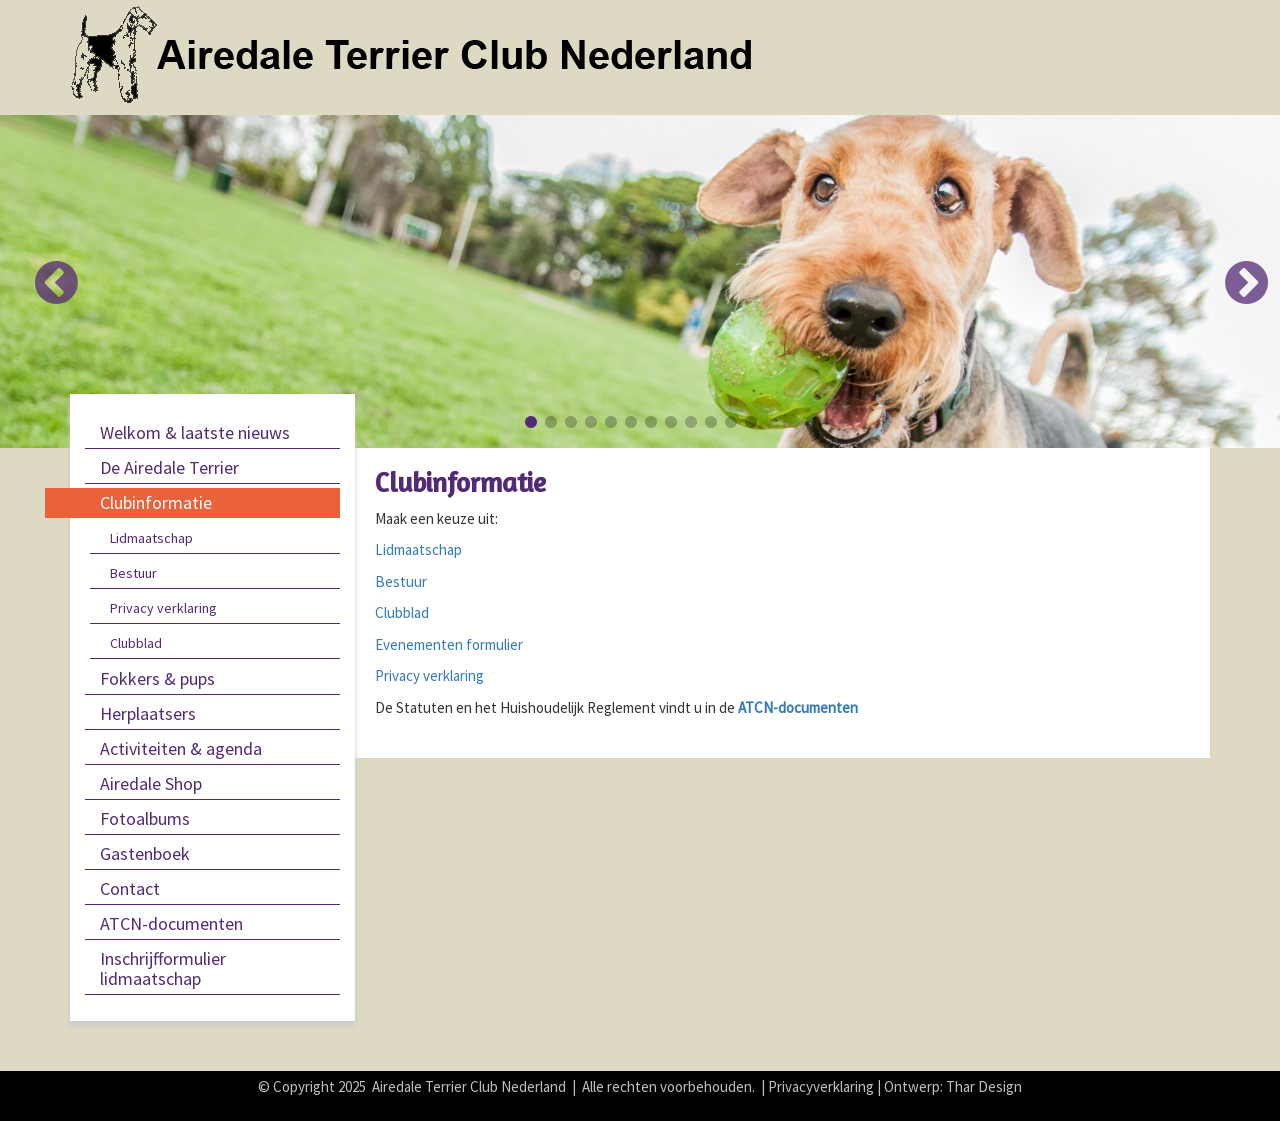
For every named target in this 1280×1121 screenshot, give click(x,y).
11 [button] (730, 422)
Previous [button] (45, 267)
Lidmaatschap (151, 538)
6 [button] (630, 422)
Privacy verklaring (163, 608)
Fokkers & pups (157, 678)
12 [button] (750, 422)
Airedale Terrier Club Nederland (469, 1086)
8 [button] (670, 422)
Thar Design (984, 1086)
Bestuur (133, 573)
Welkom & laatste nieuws (195, 432)
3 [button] (570, 422)
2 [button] (550, 422)
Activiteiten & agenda (181, 748)
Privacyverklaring (821, 1086)
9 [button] (690, 422)
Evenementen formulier (449, 644)
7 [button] (650, 422)
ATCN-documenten (171, 923)
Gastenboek (145, 853)
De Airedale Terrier (169, 467)
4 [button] (590, 422)
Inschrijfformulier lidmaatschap (163, 968)
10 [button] (710, 422)
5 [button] (610, 422)
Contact (130, 888)
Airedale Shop (151, 783)
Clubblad (136, 643)
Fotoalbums (145, 818)
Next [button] (1235, 267)
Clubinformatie (156, 502)
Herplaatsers (148, 713)
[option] (640, 281)
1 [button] (530, 422)
